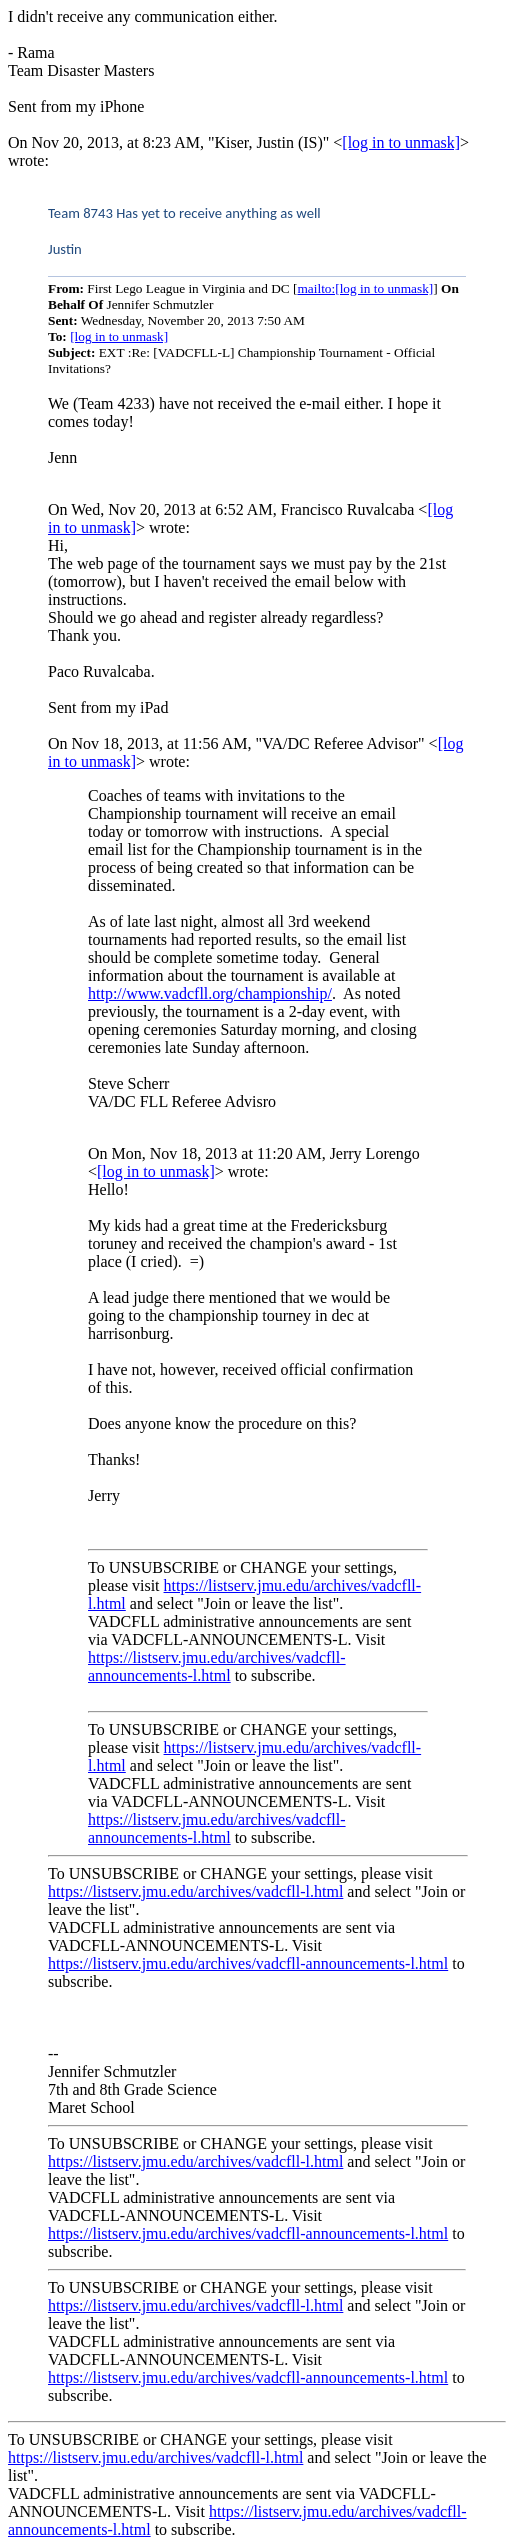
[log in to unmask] (401, 142)
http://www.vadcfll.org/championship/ (210, 993)
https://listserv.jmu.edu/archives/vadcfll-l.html (195, 1891)
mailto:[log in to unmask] (365, 288)
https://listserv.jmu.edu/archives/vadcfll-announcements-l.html (217, 1666)
